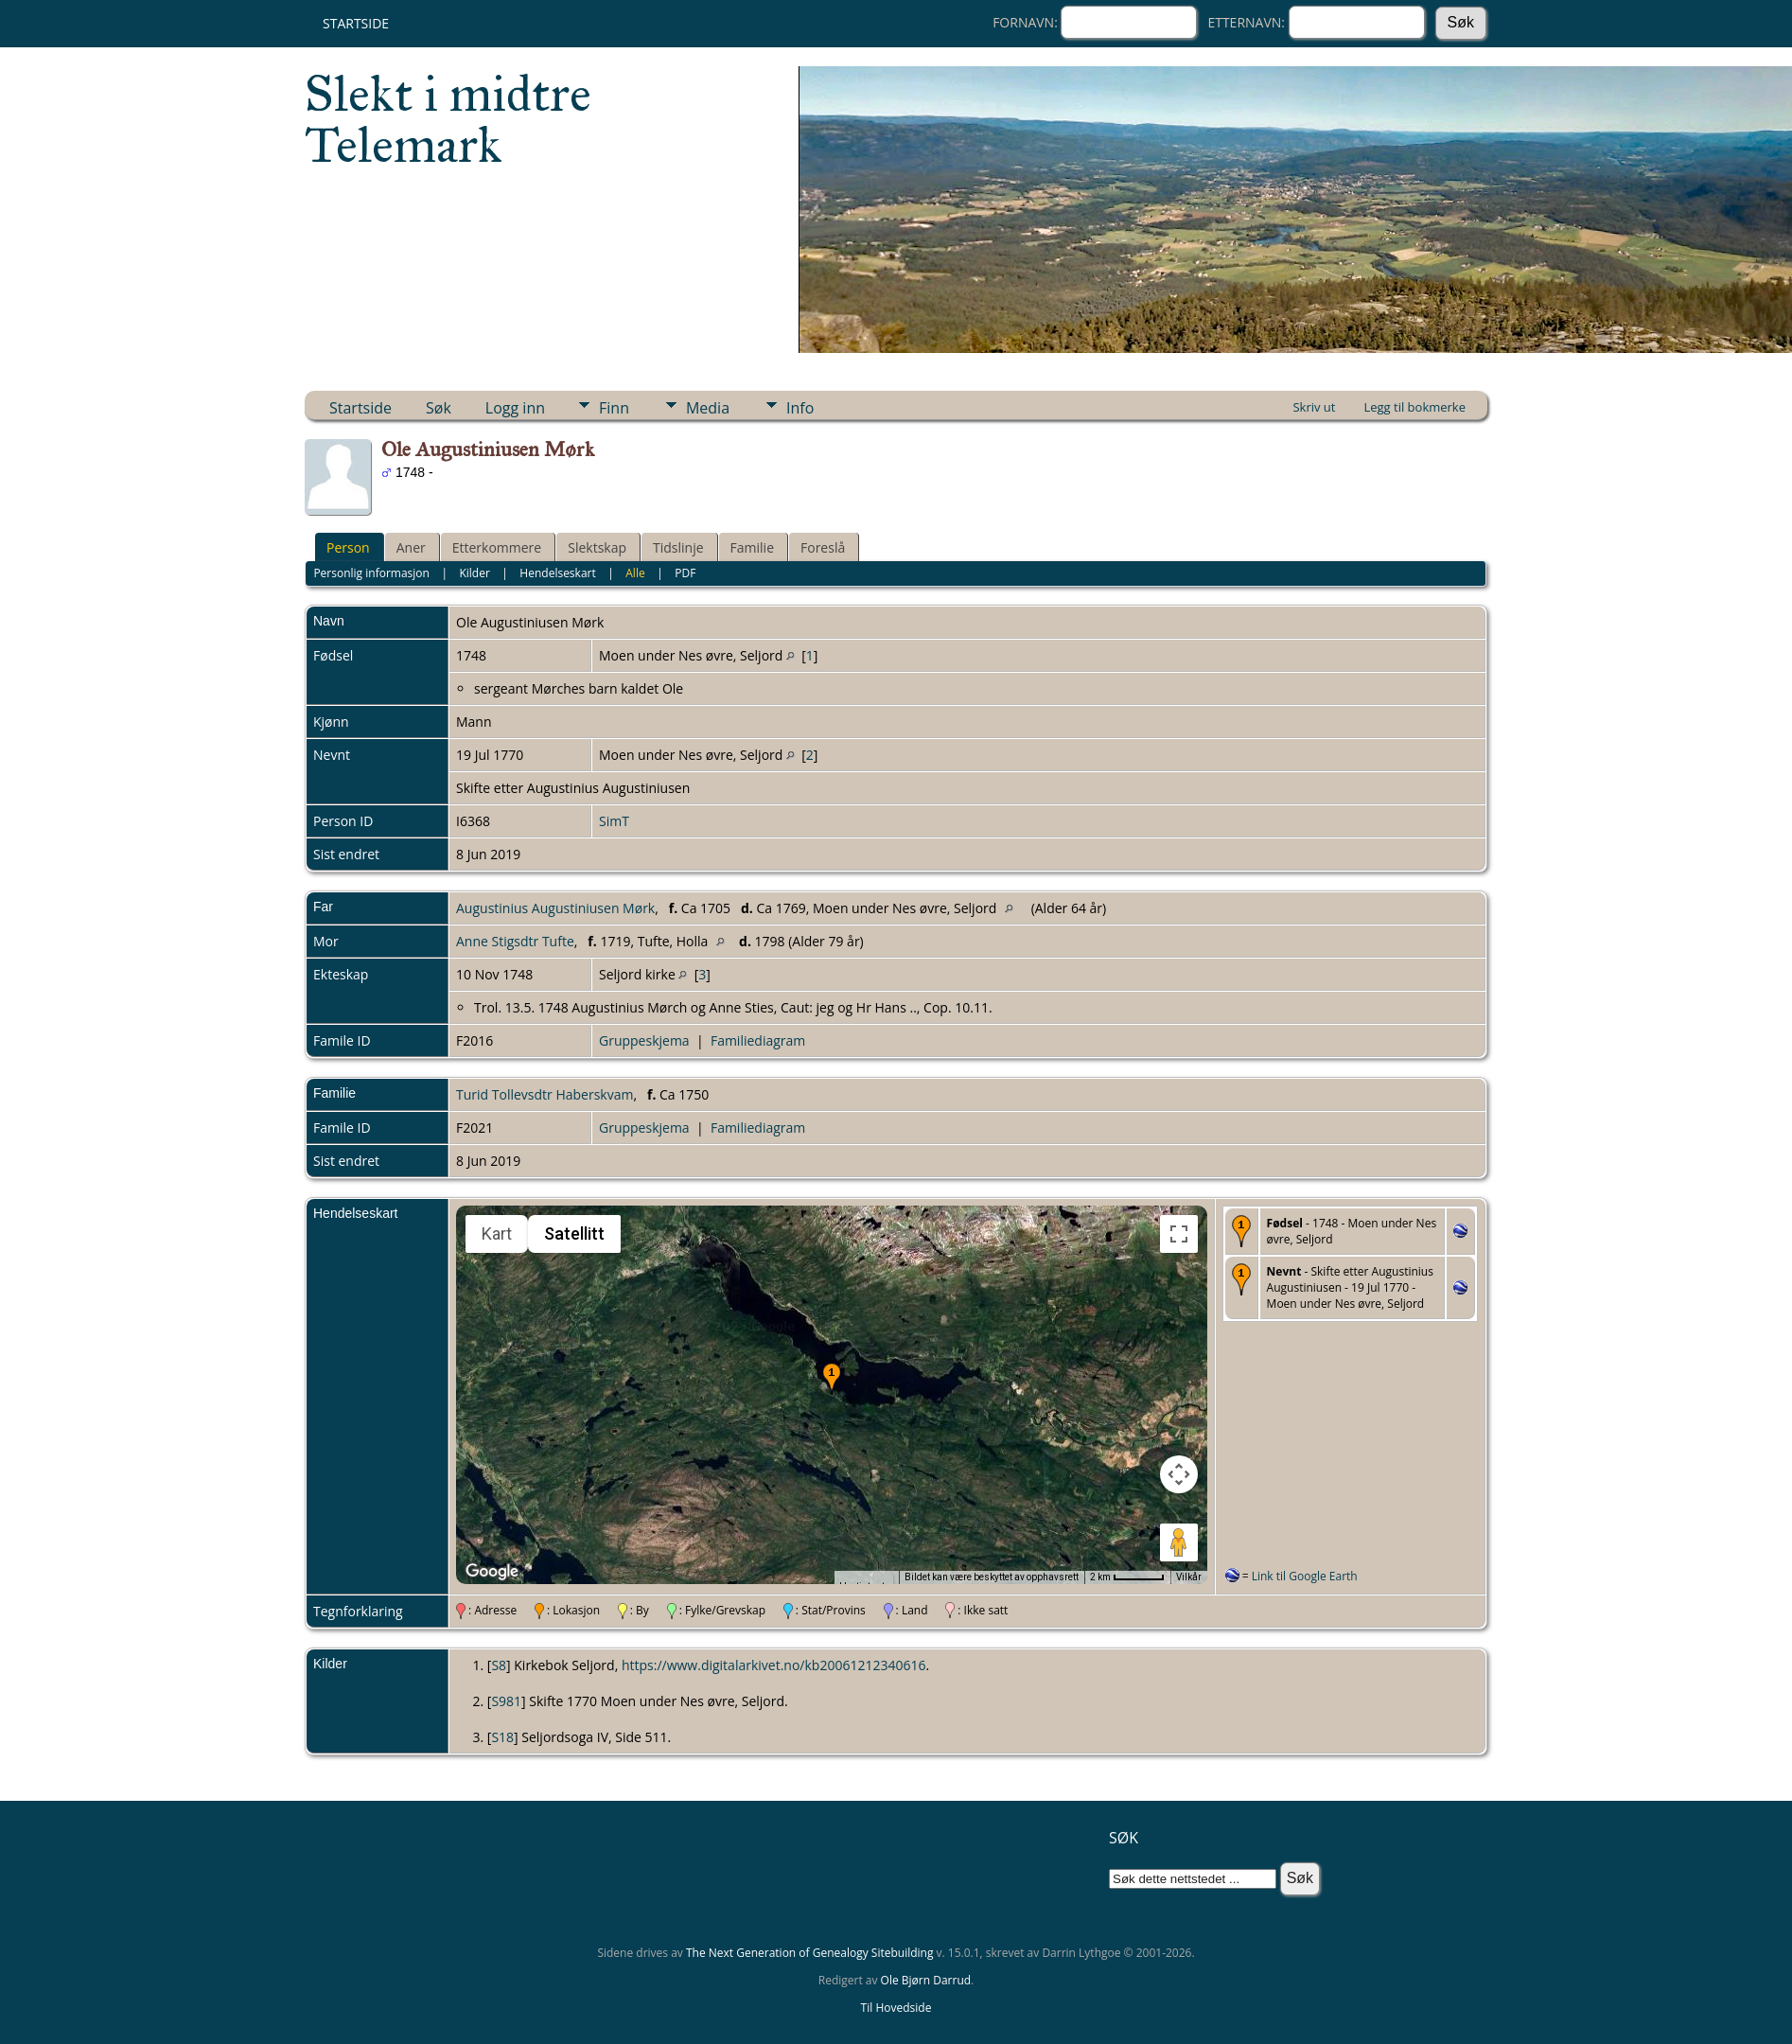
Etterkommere (497, 547)
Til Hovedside (896, 2008)
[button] (831, 1379)
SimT (614, 821)
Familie (752, 547)
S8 (498, 1665)
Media (707, 407)
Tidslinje (678, 547)
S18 (502, 1737)
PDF (685, 573)
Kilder (474, 573)
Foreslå (822, 547)
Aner (411, 547)
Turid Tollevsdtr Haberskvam (544, 1094)
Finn (614, 407)
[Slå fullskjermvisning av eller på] (1179, 1234)
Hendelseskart (557, 573)
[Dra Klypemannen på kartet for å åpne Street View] (1179, 1542)
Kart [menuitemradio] (497, 1233)
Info (800, 407)
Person (348, 547)
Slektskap (597, 547)
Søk (438, 407)
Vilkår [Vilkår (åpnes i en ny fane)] (1189, 1577)
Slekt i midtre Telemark (448, 119)
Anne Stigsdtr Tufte (515, 941)
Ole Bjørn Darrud (926, 1980)
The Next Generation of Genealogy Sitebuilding (810, 1953)
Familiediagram (758, 1040)
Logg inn (515, 407)
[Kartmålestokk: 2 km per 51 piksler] (1127, 1577)
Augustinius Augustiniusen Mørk (555, 908)
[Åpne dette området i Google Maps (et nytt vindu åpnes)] (492, 1571)
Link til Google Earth (1305, 1576)
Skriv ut (1313, 406)
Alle (634, 573)
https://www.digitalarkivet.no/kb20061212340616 (774, 1665)
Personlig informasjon (371, 573)
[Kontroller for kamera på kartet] (1179, 1474)
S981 (506, 1701)
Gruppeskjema (644, 1040)
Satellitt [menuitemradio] (574, 1233)
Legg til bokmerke (1414, 406)
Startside (356, 23)
